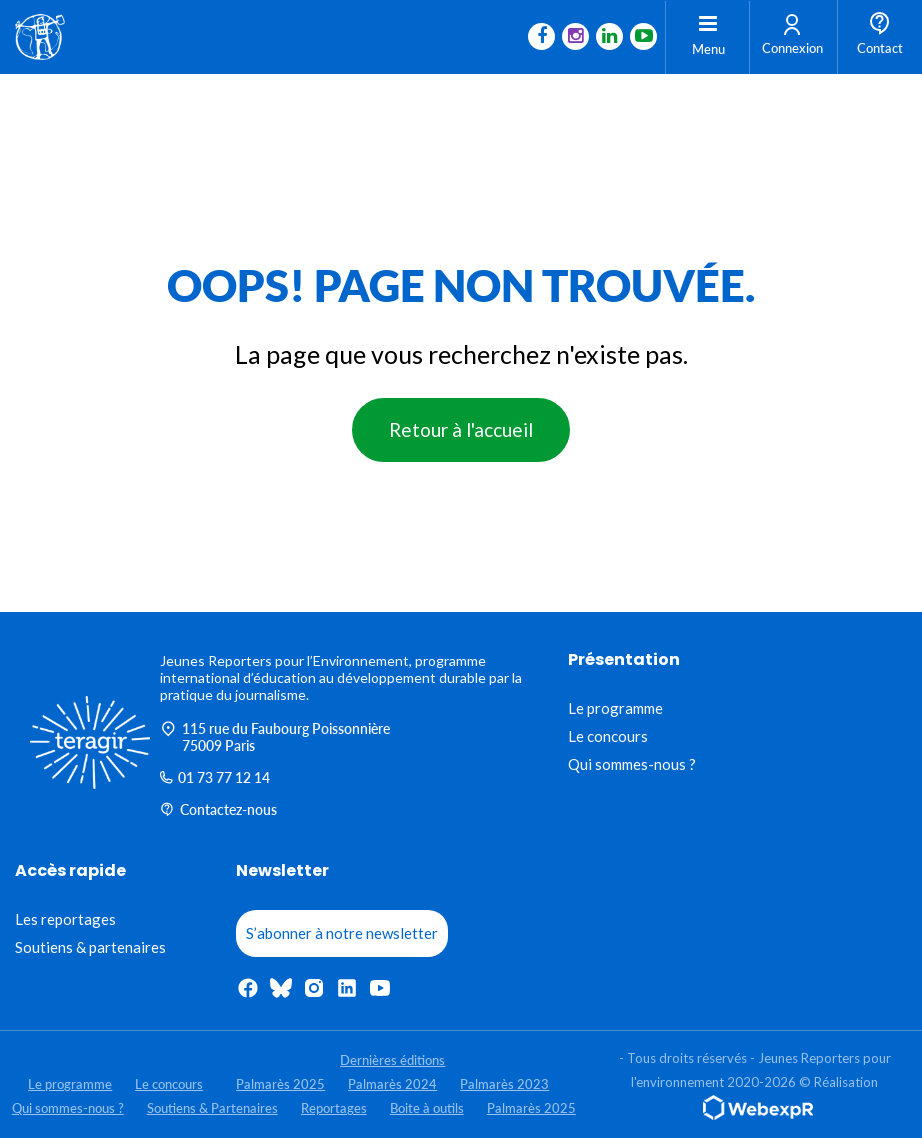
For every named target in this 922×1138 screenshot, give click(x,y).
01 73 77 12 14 (215, 777)
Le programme (615, 708)
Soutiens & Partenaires (212, 1108)
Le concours (608, 736)
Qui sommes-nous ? (632, 764)
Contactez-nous (218, 809)
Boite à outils (427, 1108)
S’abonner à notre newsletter (342, 933)
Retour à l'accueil (461, 429)
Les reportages (65, 919)
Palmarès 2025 (280, 1084)
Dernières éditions (392, 1060)
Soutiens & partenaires (90, 947)
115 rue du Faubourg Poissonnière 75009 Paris (275, 737)
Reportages (334, 1108)
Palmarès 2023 (504, 1084)
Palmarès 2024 (392, 1084)
